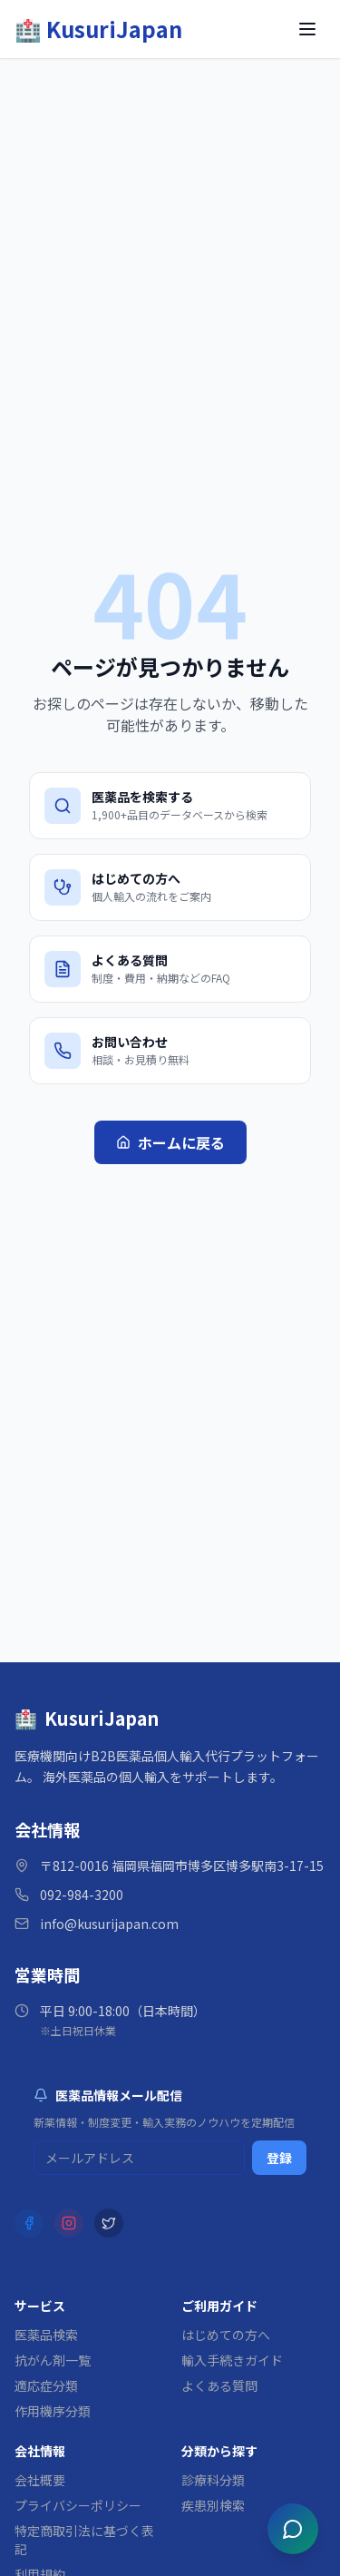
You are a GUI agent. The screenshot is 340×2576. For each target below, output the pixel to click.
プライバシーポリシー (78, 2505)
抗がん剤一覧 (53, 2360)
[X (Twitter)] (108, 2223)
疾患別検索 (213, 2505)
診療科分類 (213, 2480)
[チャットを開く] (292, 2528)
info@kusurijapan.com (109, 1924)
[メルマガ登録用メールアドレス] (139, 2157)
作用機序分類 (53, 2411)
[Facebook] (29, 2223)
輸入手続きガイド (232, 2360)
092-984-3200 (81, 1894)
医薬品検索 (46, 2335)
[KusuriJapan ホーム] (98, 29)
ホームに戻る (170, 1142)
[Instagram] (68, 2223)
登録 (279, 2158)
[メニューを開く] (307, 29)
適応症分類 (46, 2385)
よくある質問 (219, 2385)
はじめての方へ (225, 2335)
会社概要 (40, 2480)
